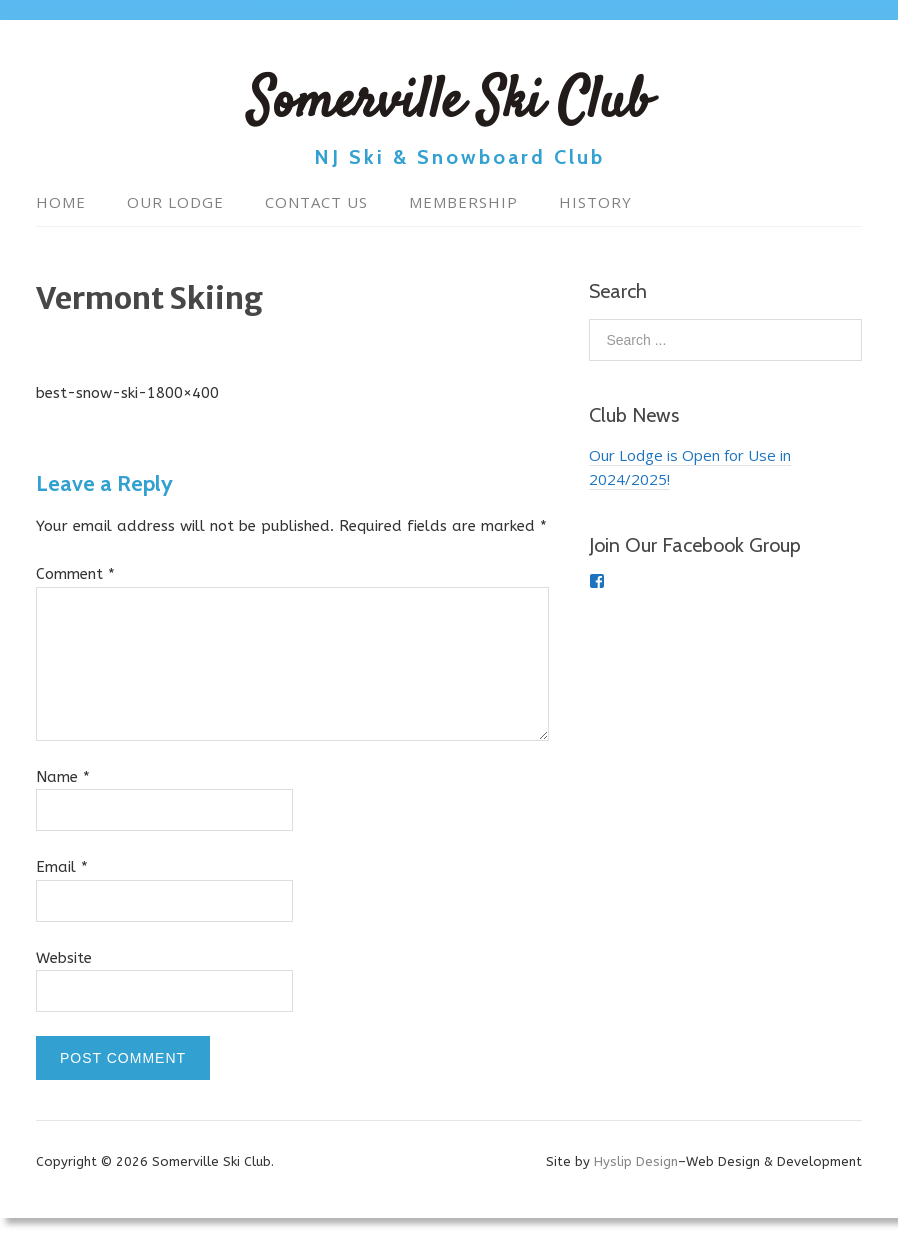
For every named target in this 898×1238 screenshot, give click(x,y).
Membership (463, 202)
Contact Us (316, 202)
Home (61, 202)
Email (62, 867)
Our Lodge (175, 202)
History (595, 202)
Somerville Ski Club (449, 104)
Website (64, 958)
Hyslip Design (636, 1161)
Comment (75, 574)
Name (63, 777)
